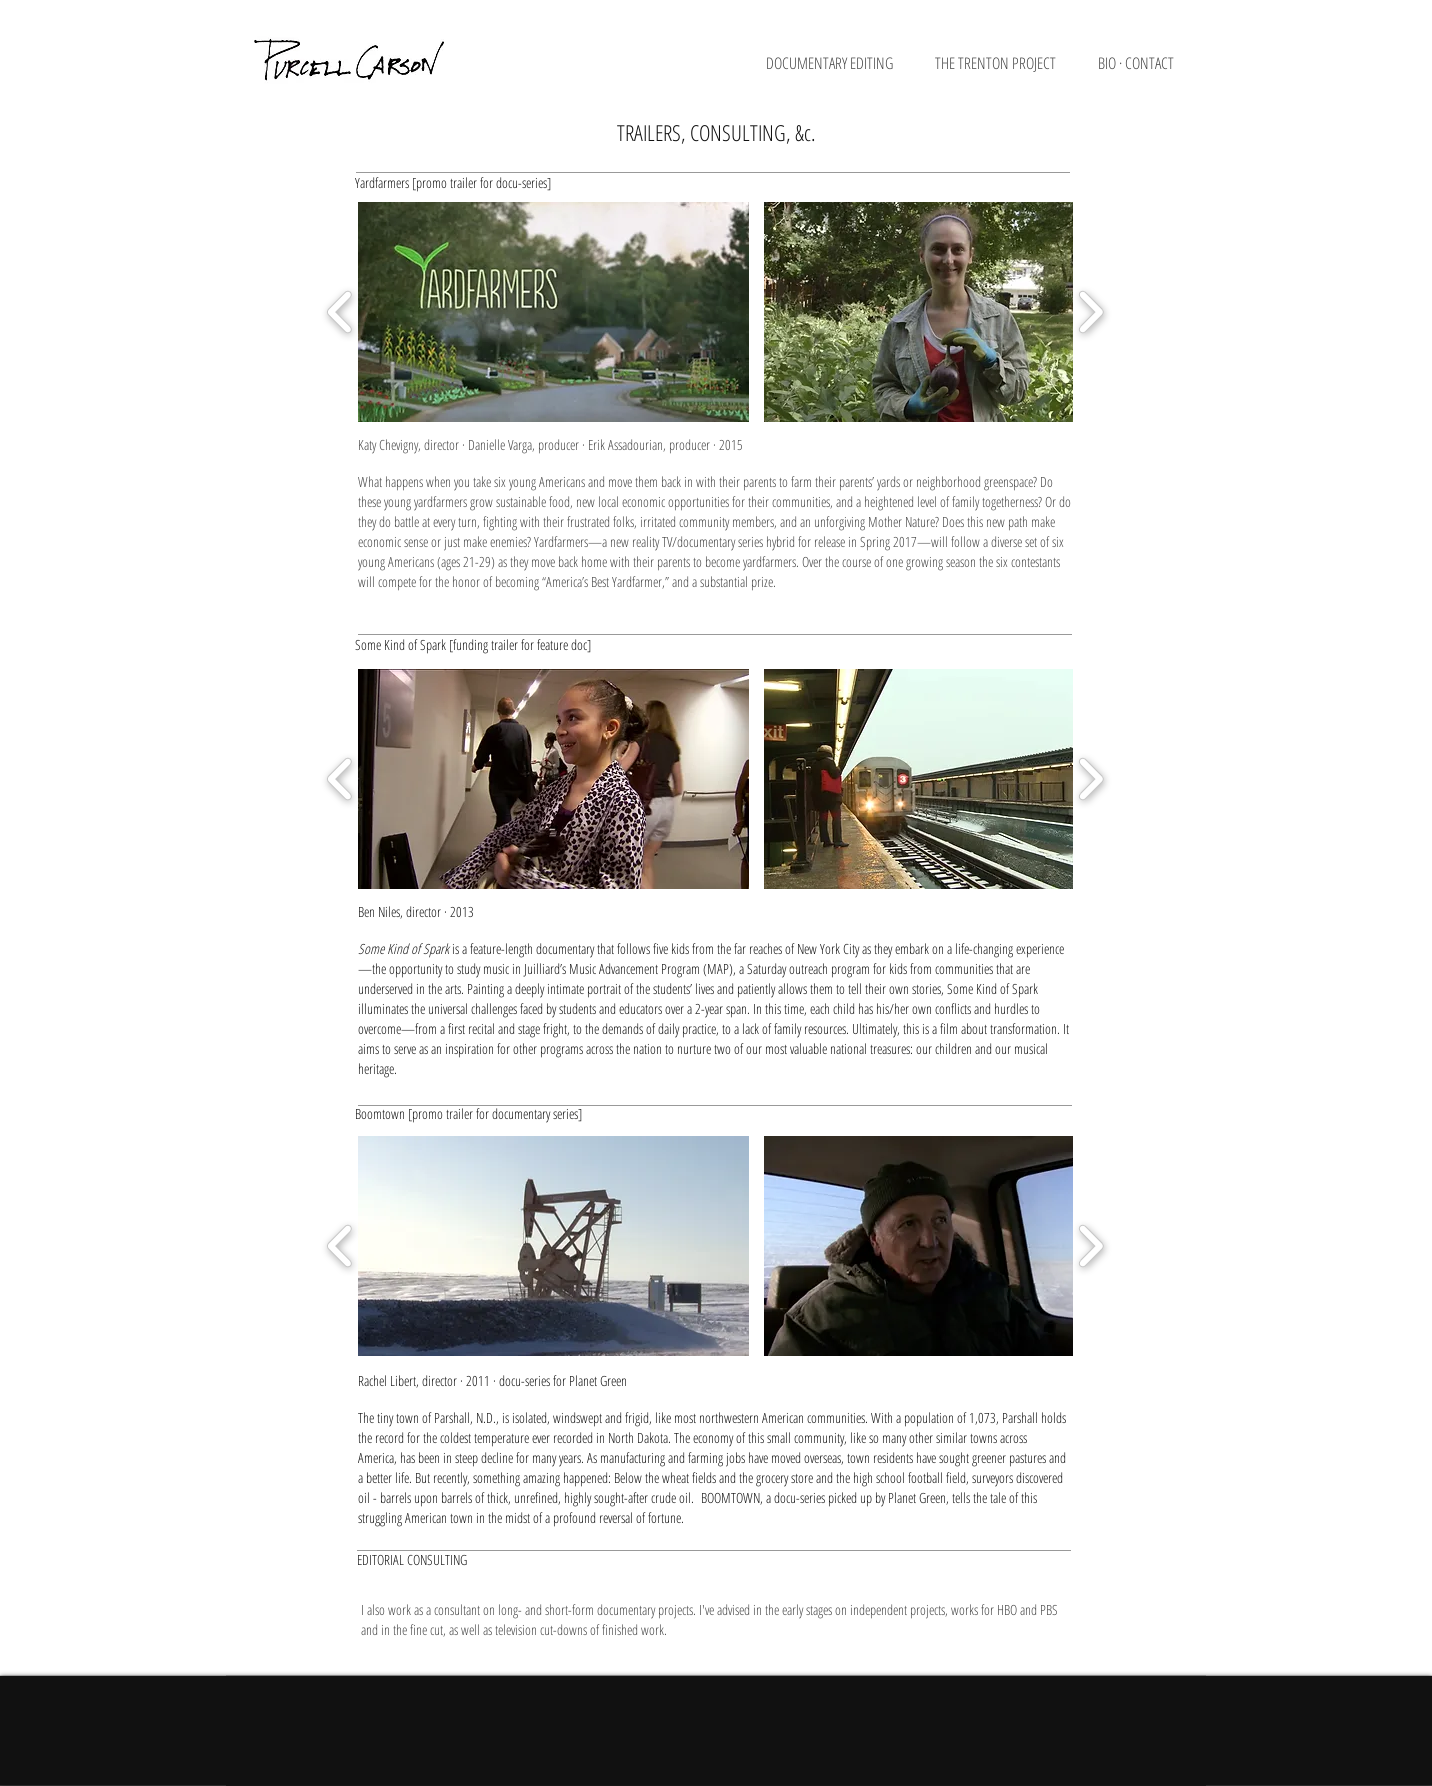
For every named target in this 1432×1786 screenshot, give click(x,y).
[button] (840, 69)
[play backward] (340, 312)
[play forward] (1090, 312)
